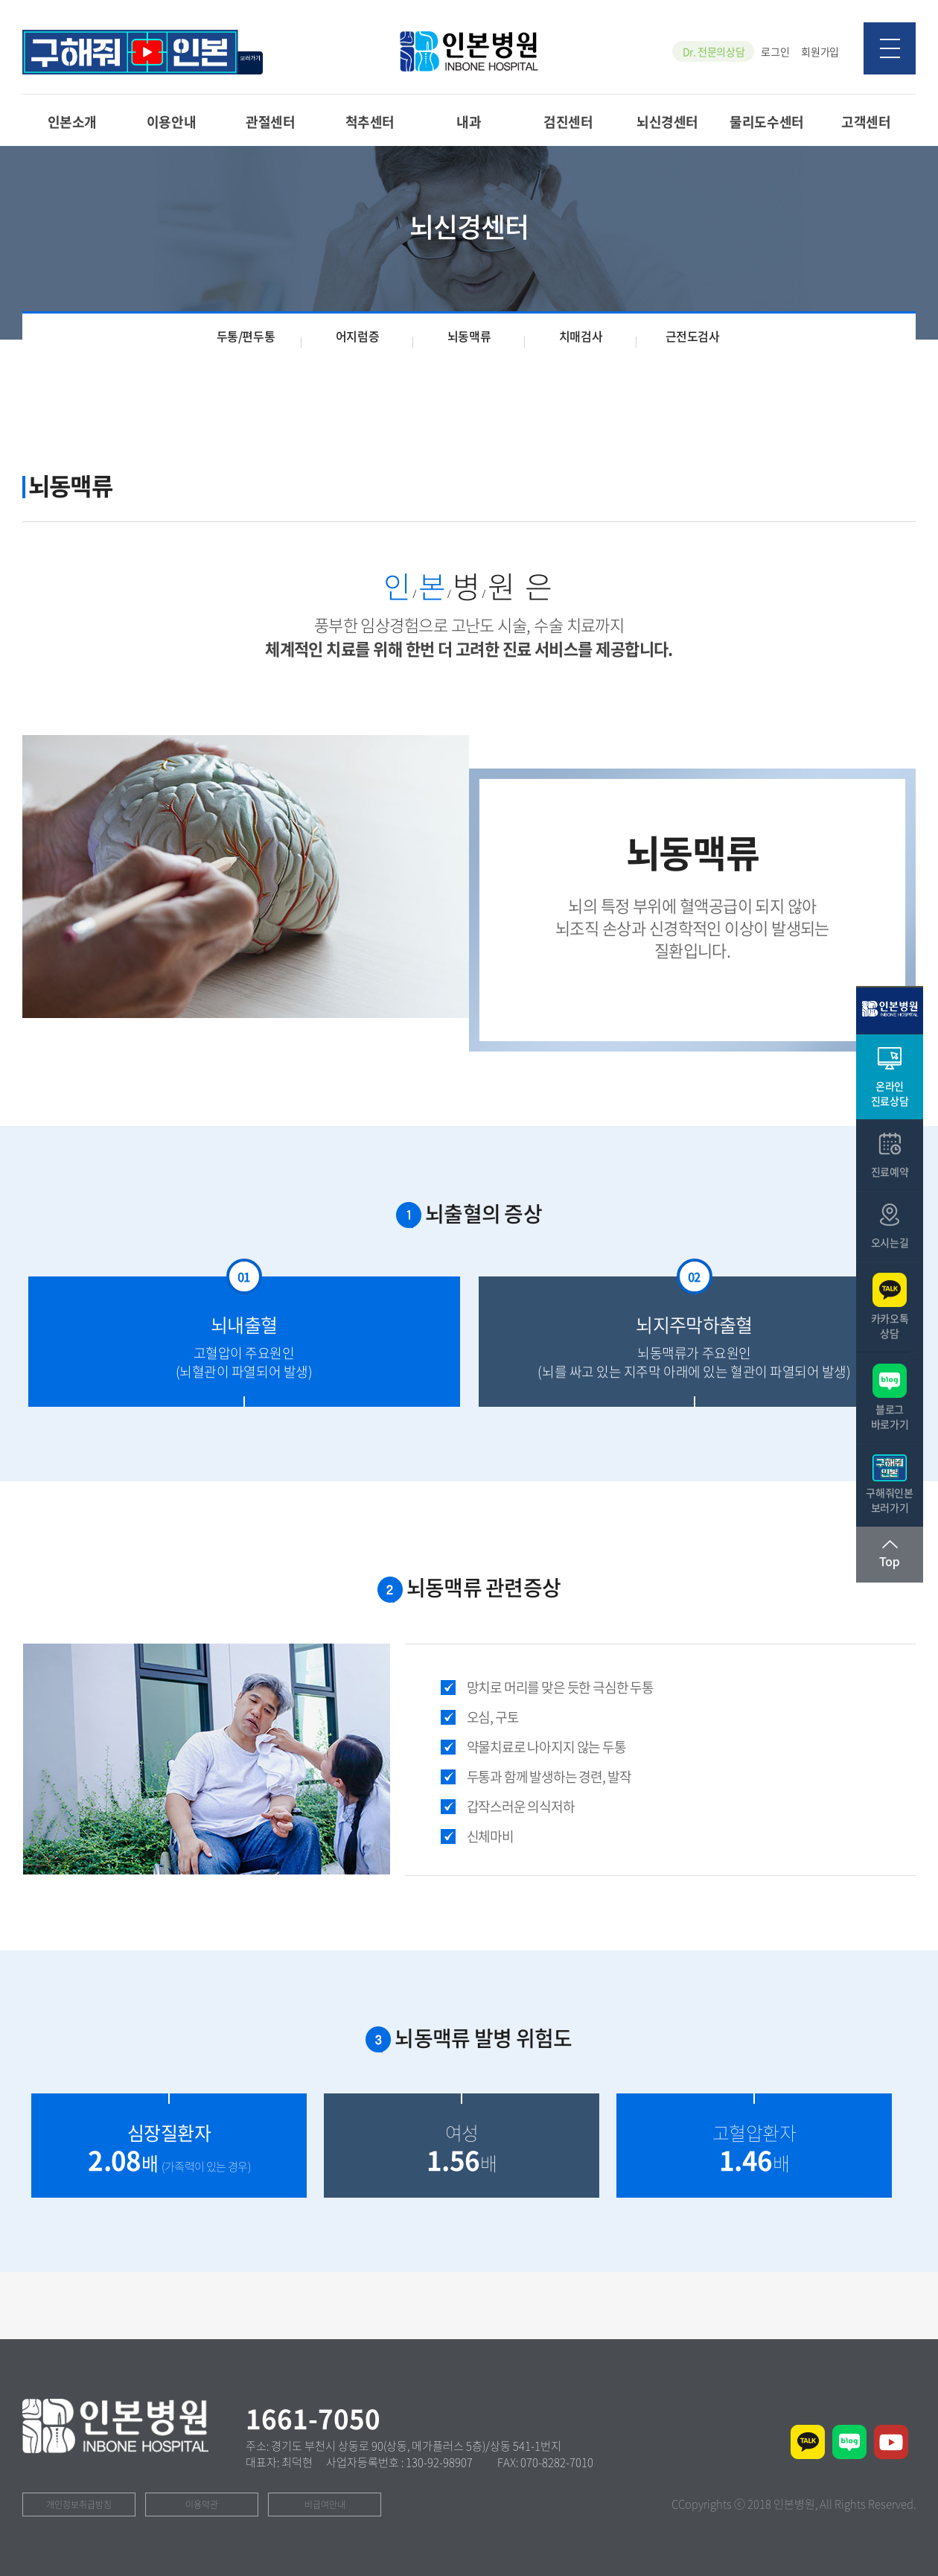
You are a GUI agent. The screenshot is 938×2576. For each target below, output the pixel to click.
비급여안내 (324, 2504)
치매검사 (580, 336)
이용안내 (171, 121)
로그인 (775, 51)
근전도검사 (693, 336)
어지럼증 (357, 336)
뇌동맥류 (469, 336)
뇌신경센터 (667, 121)
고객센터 (865, 121)
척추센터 (370, 121)
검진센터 (568, 121)
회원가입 (820, 51)
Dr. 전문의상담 (714, 51)
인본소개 (72, 121)
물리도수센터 (766, 121)
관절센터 (270, 121)
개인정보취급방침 (79, 2504)
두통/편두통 (246, 336)
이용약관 (201, 2504)
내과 (468, 121)
